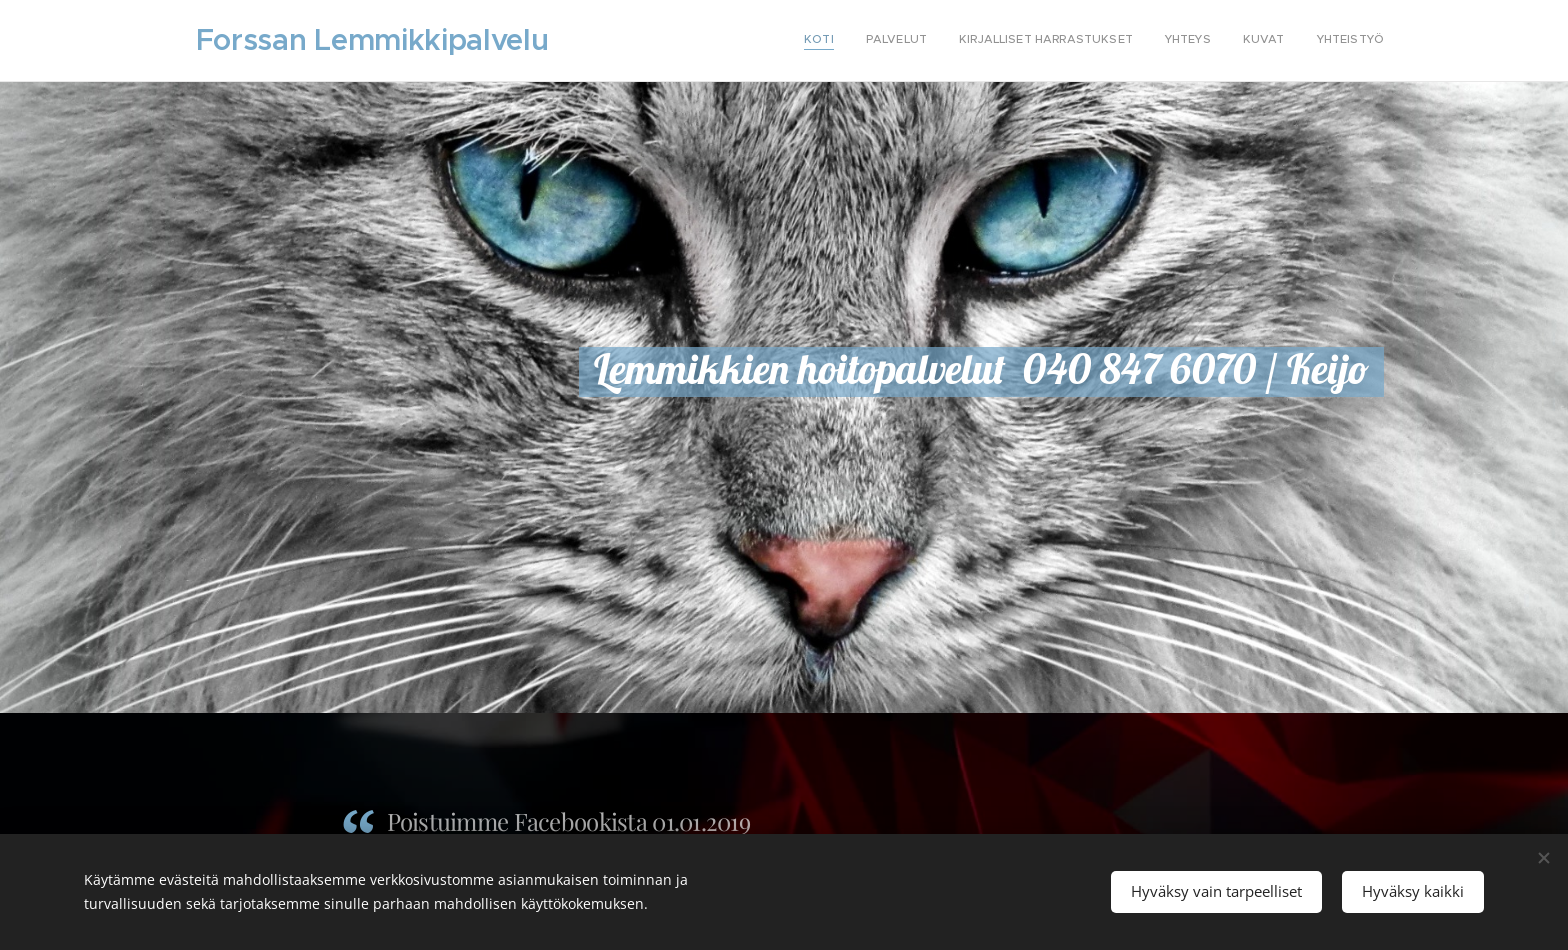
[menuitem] (1229, 41)
